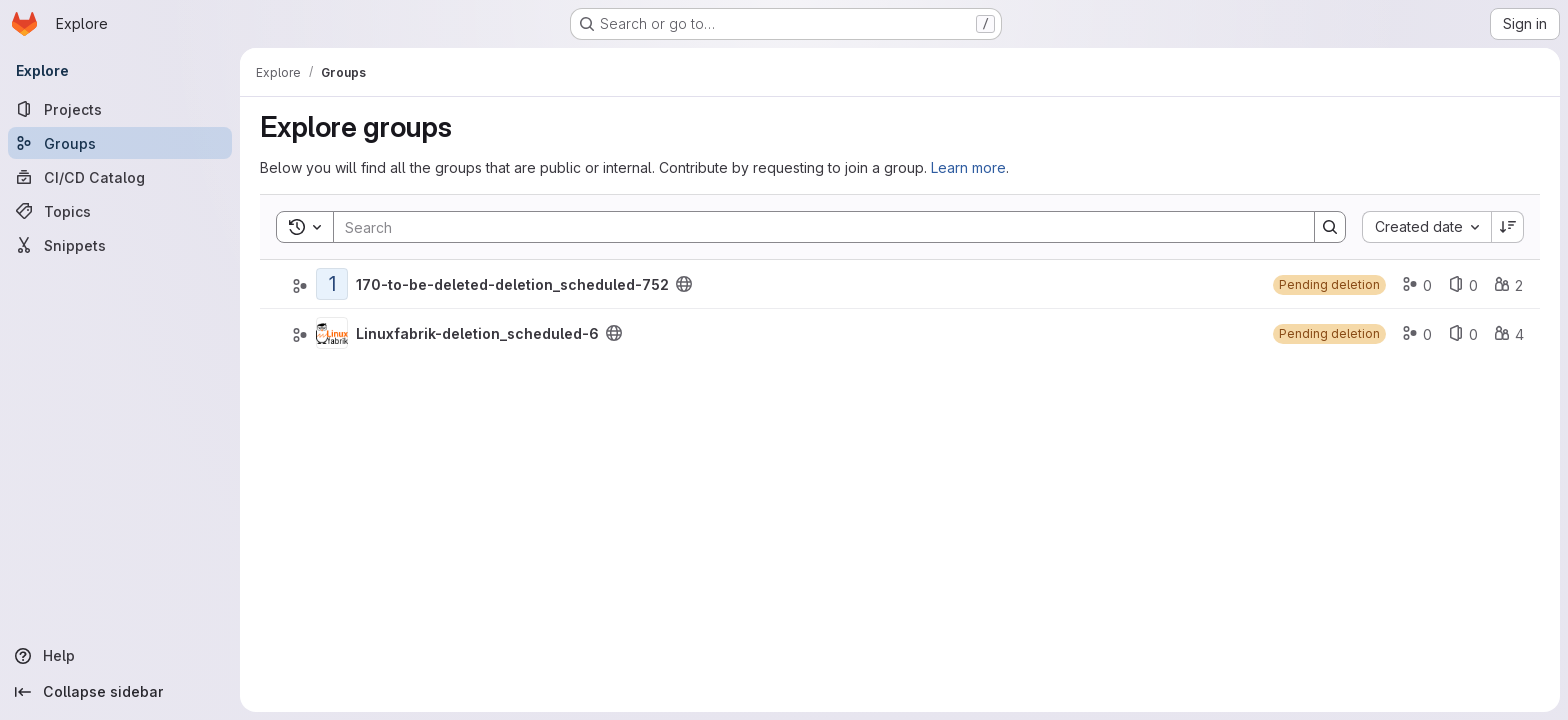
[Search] (814, 227)
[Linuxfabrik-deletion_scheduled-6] (332, 333)
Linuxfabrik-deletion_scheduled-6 (477, 333)
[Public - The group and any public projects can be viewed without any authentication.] (684, 284)
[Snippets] (120, 245)
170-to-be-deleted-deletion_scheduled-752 (512, 284)
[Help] (120, 656)
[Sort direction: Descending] (1508, 227)
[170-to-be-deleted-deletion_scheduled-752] (332, 284)
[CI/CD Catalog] (120, 177)
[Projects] (120, 109)
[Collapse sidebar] (120, 692)
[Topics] (120, 211)
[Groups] (120, 143)
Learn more (968, 167)
